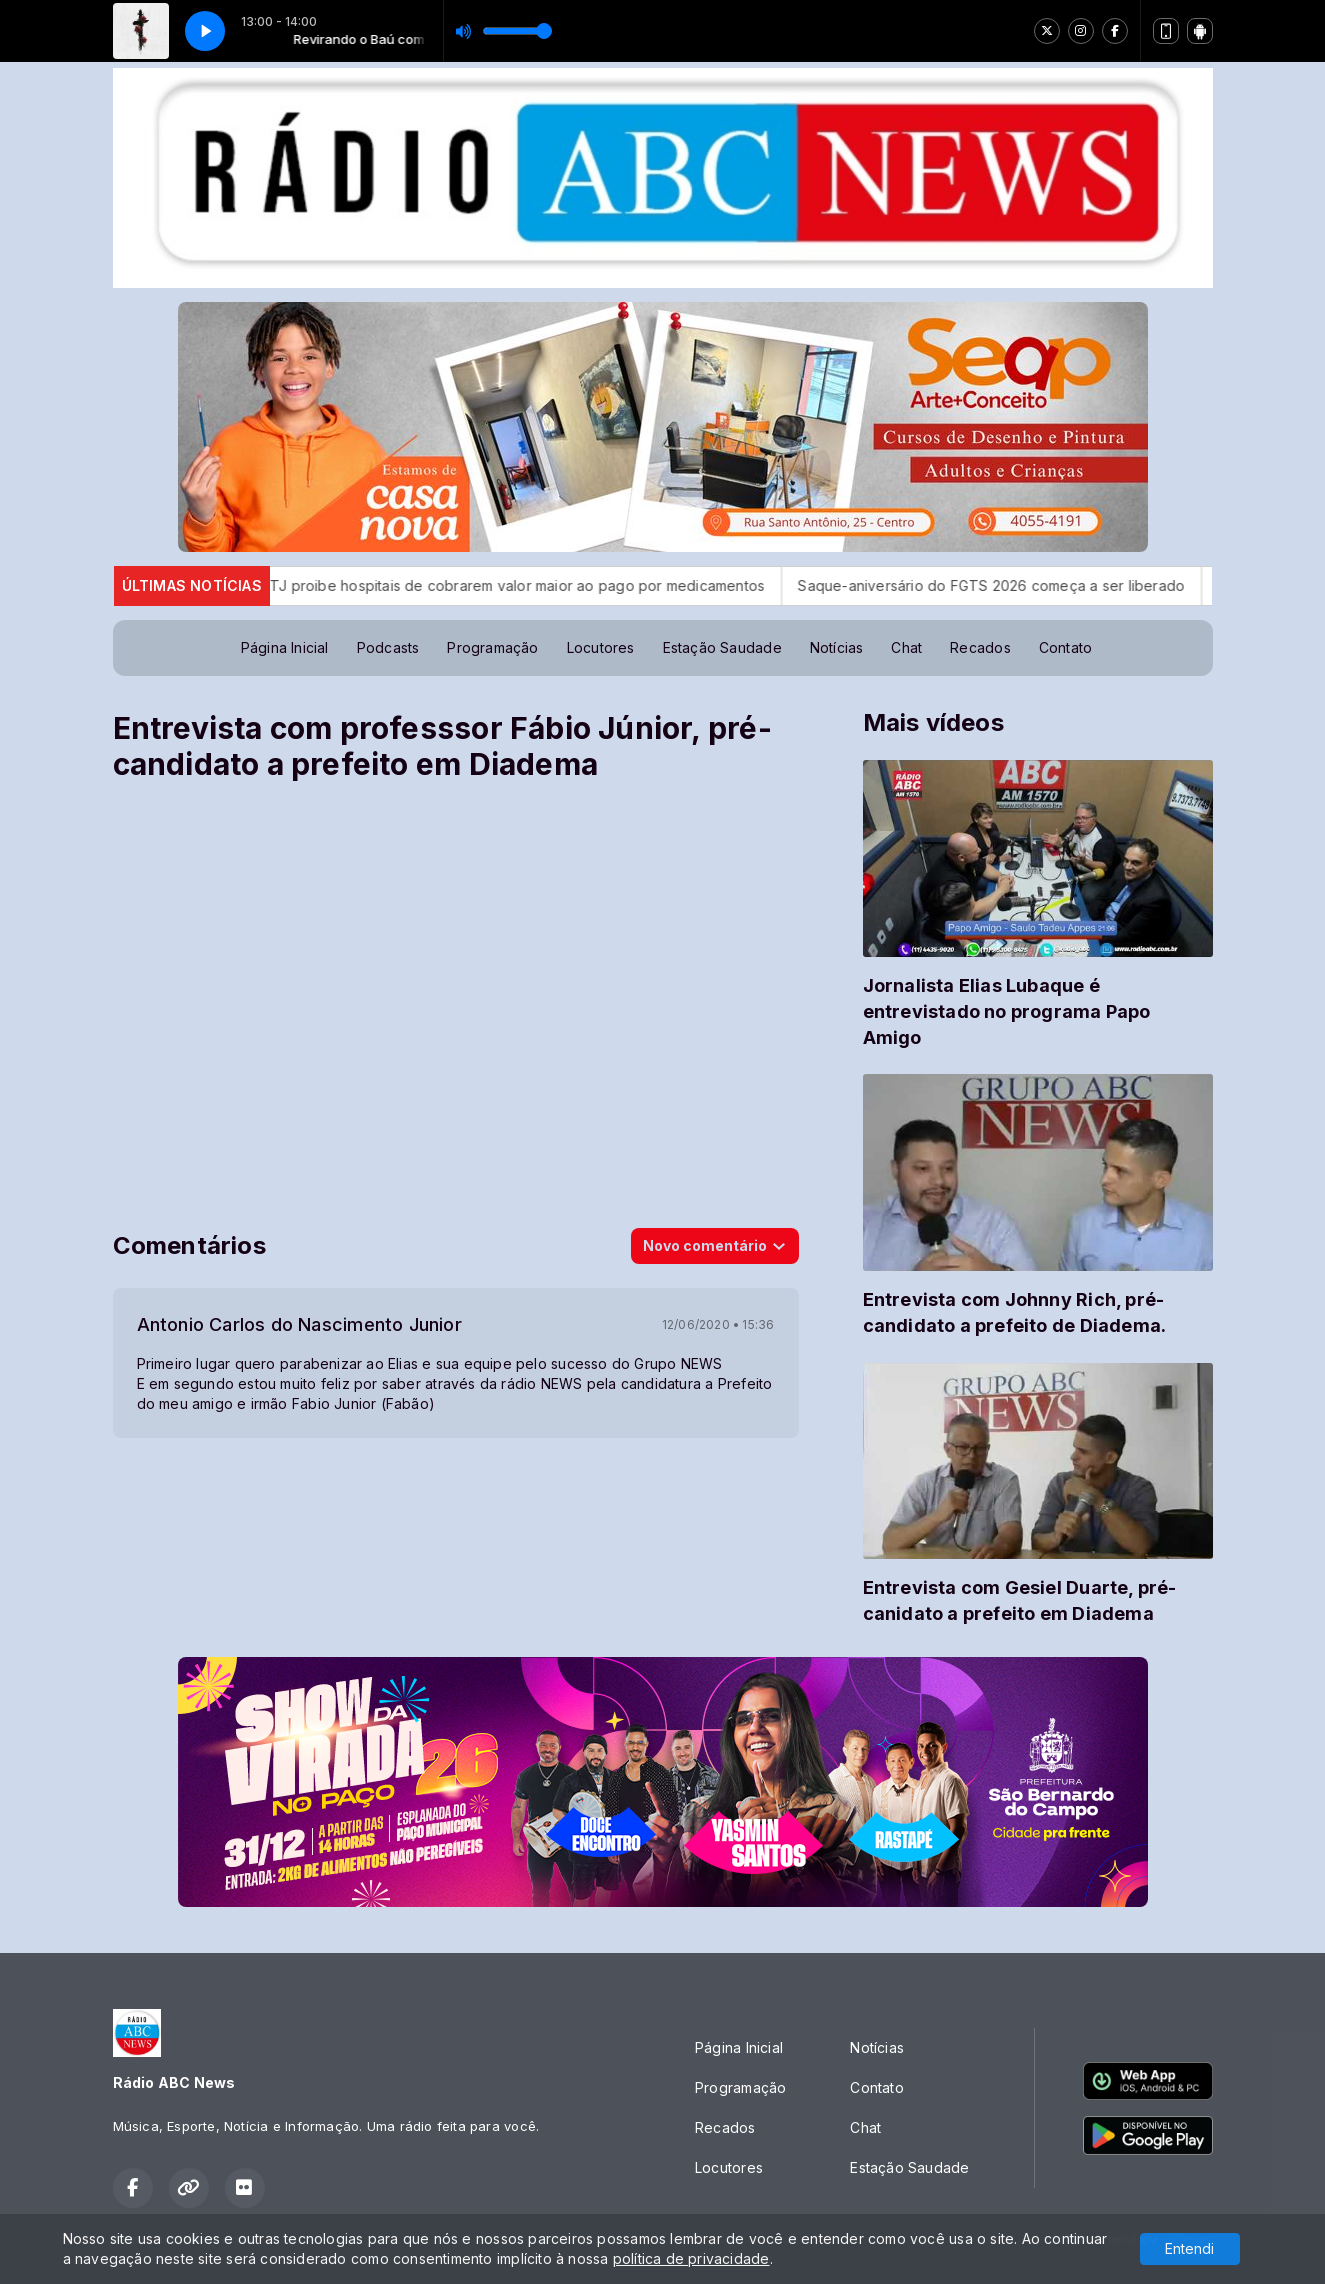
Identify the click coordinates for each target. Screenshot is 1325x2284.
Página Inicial (285, 647)
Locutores (601, 647)
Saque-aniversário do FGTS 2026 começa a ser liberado (1015, 585)
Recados (980, 647)
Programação (492, 647)
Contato (1065, 647)
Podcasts (388, 647)
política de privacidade (691, 2258)
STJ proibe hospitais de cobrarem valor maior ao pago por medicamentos (536, 585)
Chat (906, 647)
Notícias (837, 647)
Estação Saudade (722, 647)
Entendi (1189, 2248)
